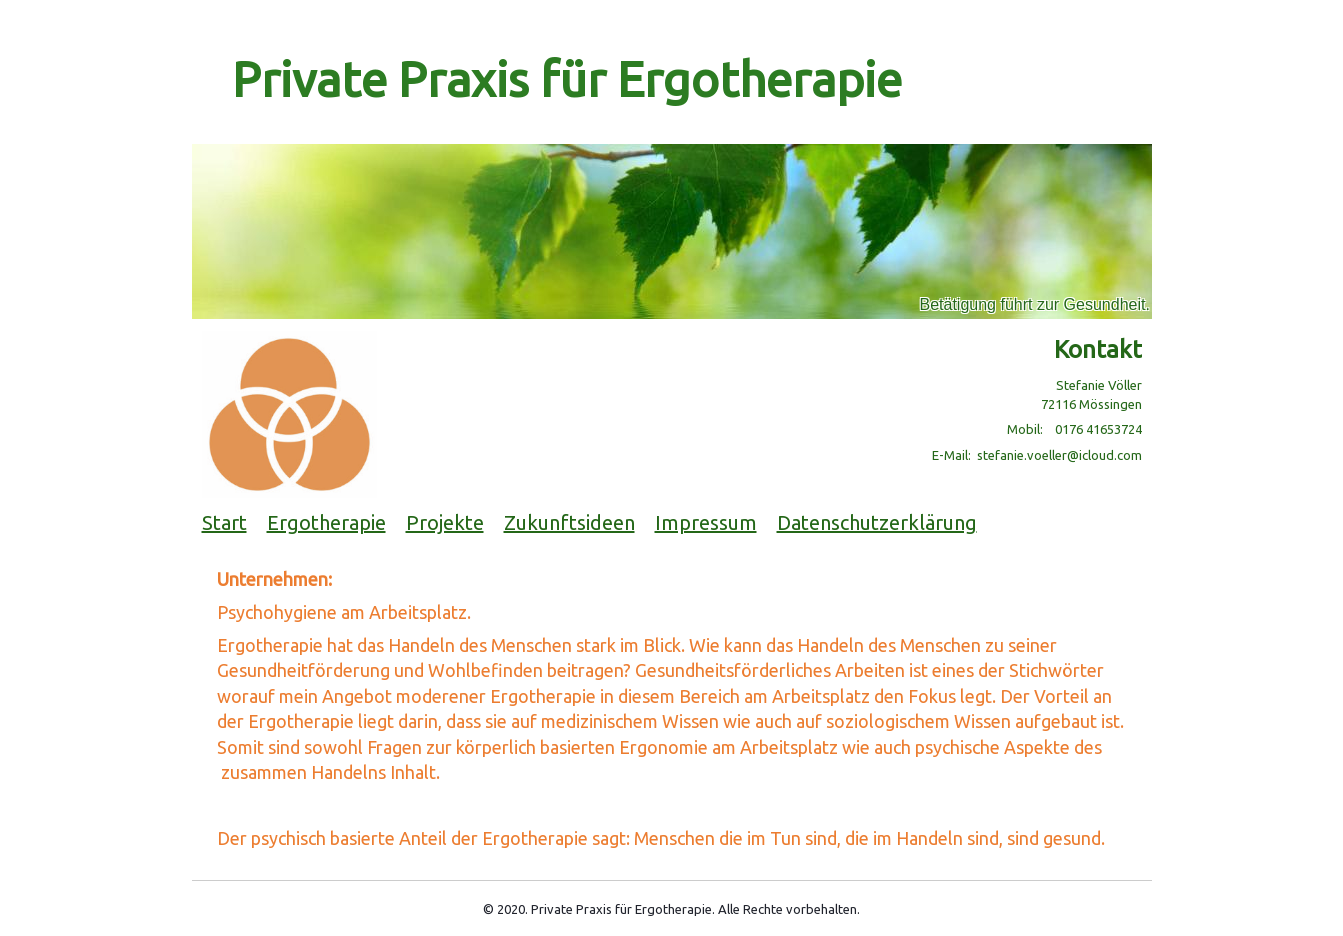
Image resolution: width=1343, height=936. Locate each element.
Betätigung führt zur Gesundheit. (1035, 304)
